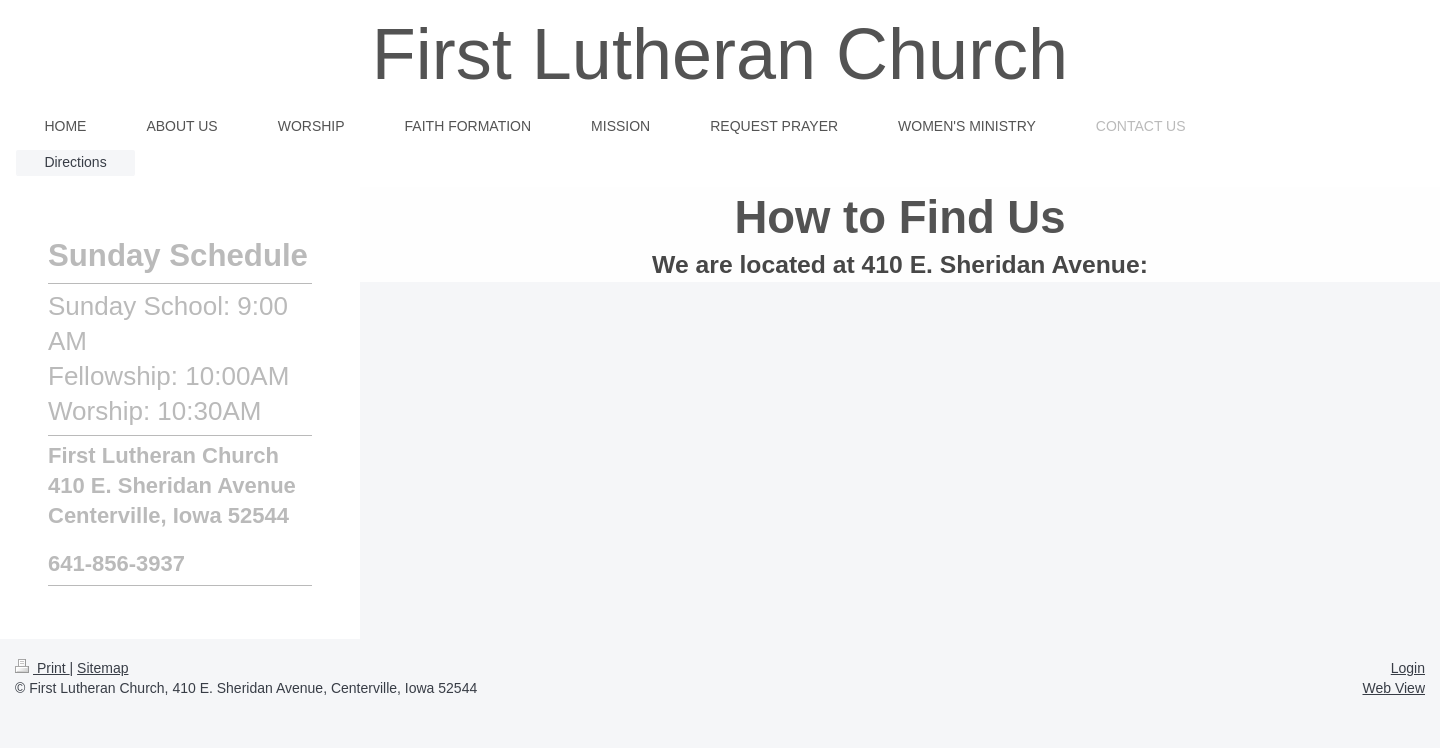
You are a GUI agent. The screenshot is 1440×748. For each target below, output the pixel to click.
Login (1408, 668)
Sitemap (102, 668)
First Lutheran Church (720, 54)
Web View (1393, 688)
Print (42, 668)
